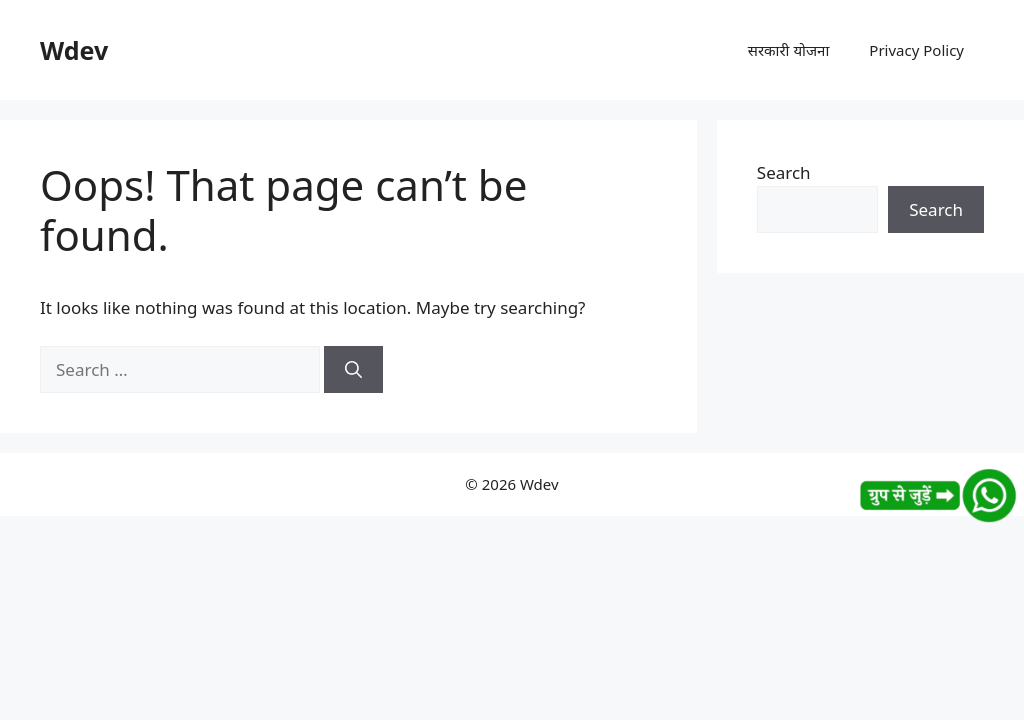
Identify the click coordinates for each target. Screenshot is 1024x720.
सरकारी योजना (789, 50)
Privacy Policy (916, 50)
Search (784, 172)
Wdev (74, 50)
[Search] (353, 370)
